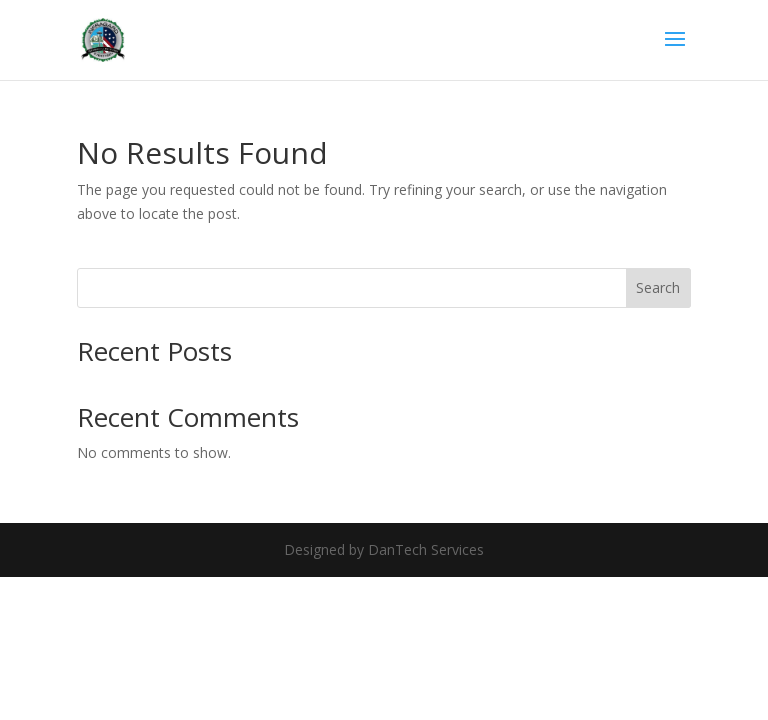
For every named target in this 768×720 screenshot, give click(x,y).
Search (658, 287)
